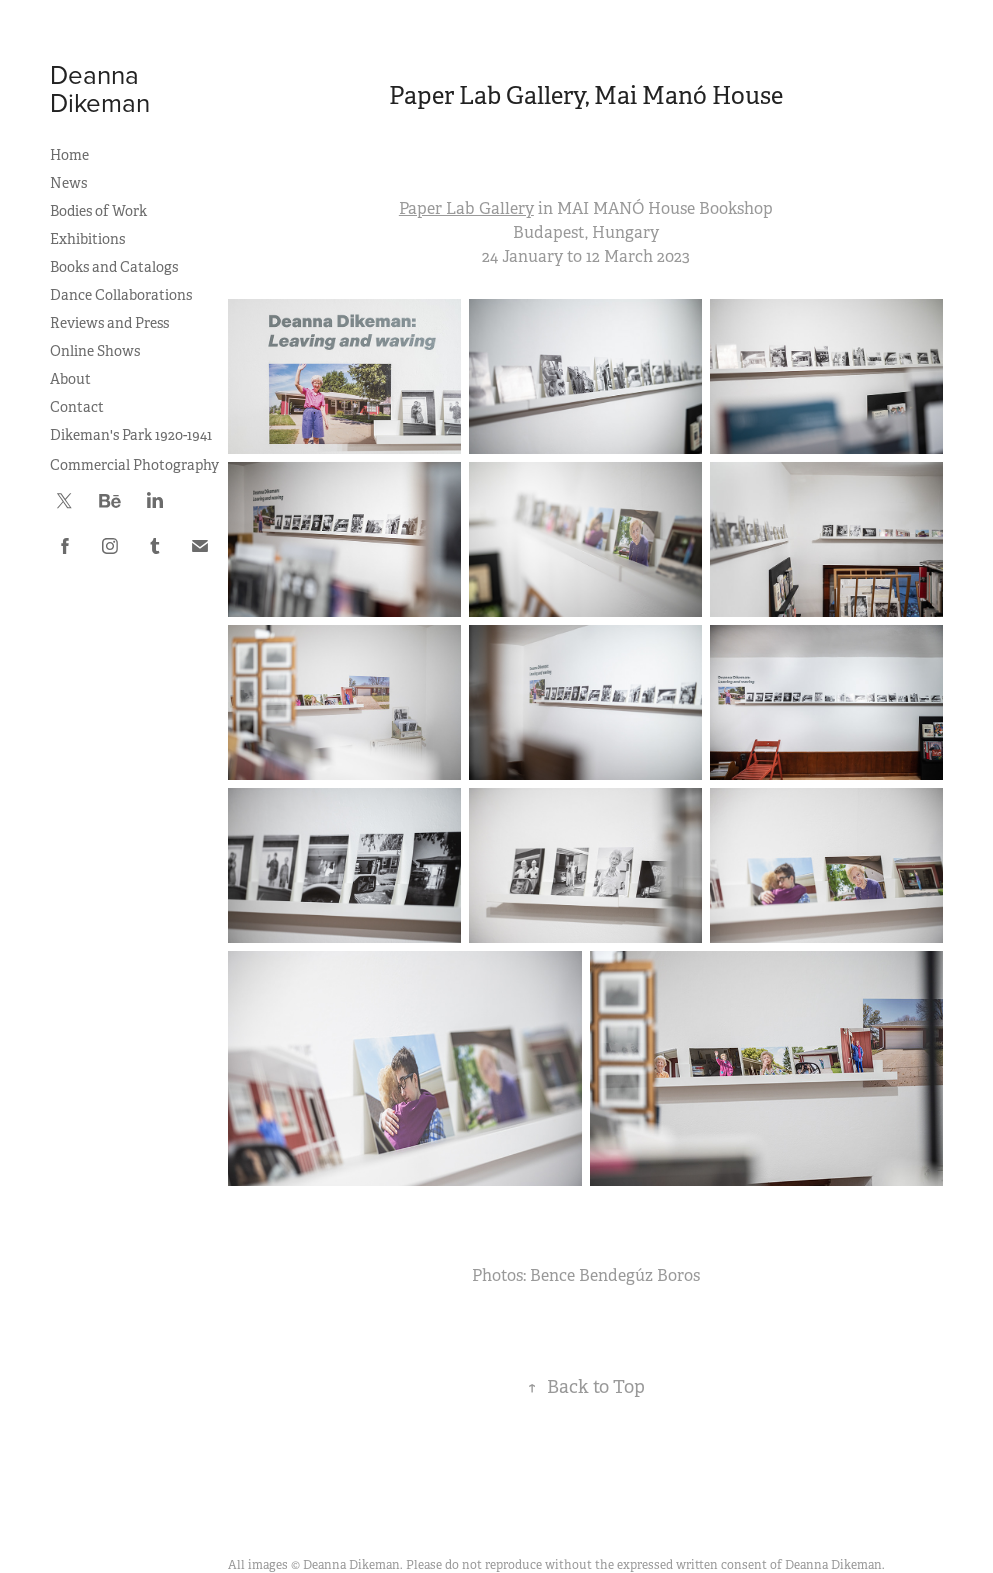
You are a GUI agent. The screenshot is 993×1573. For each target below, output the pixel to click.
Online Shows (95, 351)
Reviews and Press (109, 323)
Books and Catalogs (114, 267)
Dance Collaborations (121, 295)
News (68, 183)
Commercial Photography (134, 465)
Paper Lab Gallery (466, 208)
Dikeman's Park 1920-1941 (131, 435)
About (70, 379)
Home (69, 155)
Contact (77, 407)
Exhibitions (87, 239)
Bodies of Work (98, 211)
